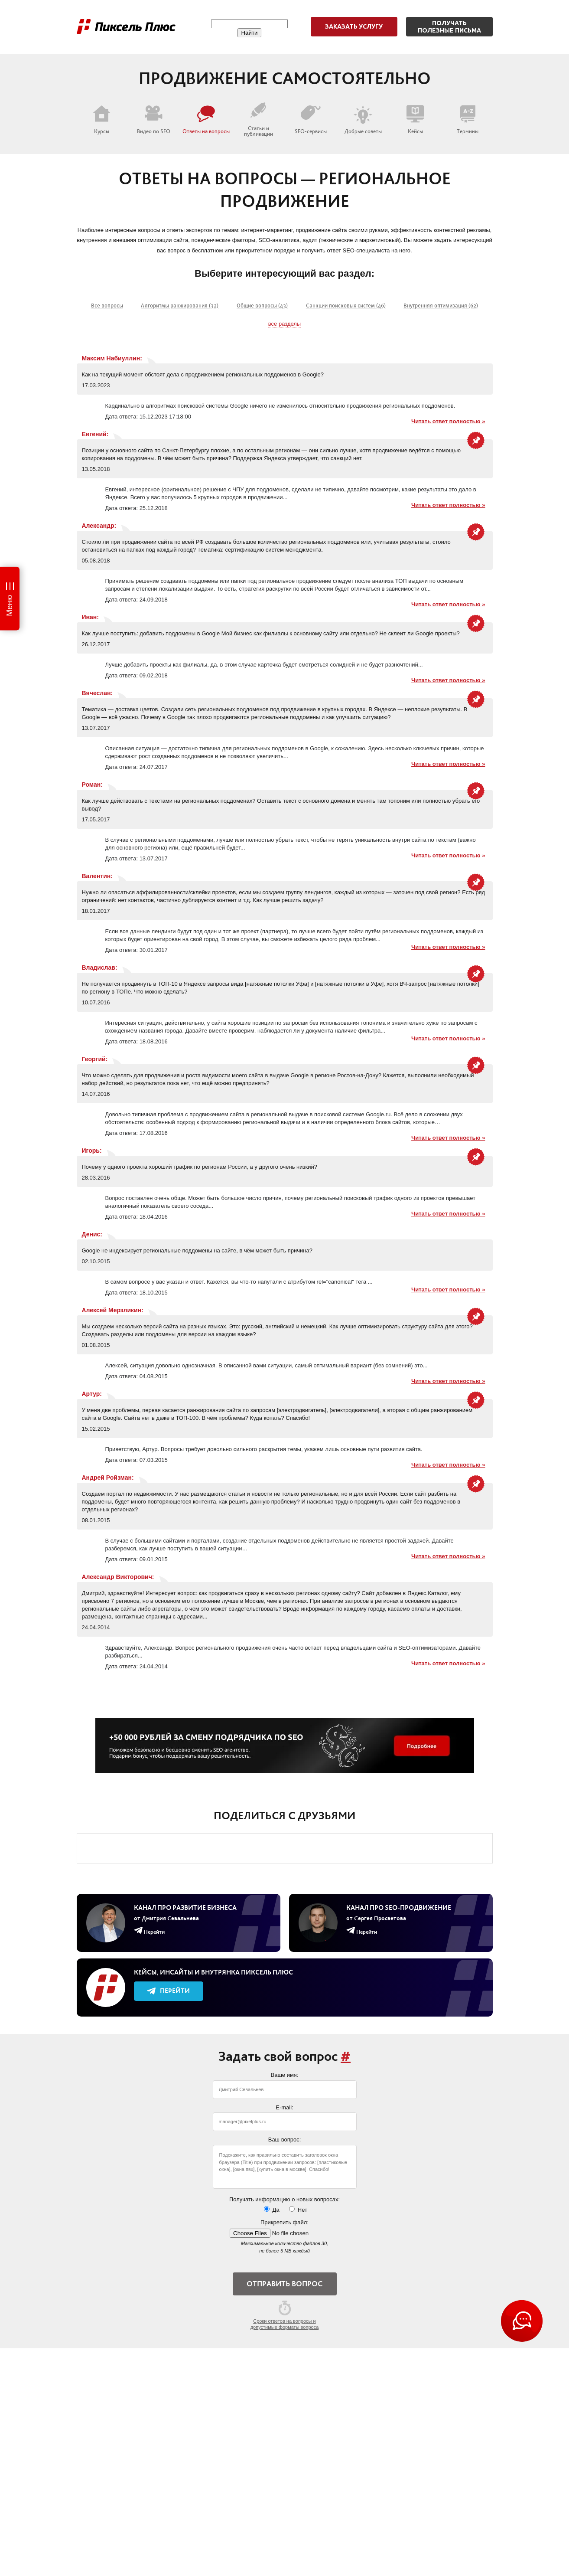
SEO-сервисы (311, 119)
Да (272, 2209)
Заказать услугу (354, 26)
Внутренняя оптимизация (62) (440, 306)
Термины (467, 119)
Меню (9, 605)
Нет (298, 2209)
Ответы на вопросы (206, 119)
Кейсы (415, 119)
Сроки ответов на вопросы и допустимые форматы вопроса (285, 2315)
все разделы (284, 323)
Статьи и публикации (258, 119)
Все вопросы (107, 306)
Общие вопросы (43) (262, 306)
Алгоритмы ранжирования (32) (179, 306)
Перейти (168, 1991)
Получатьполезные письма (449, 27)
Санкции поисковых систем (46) (346, 306)
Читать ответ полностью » (448, 421)
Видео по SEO (153, 119)
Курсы (101, 119)
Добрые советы (363, 119)
